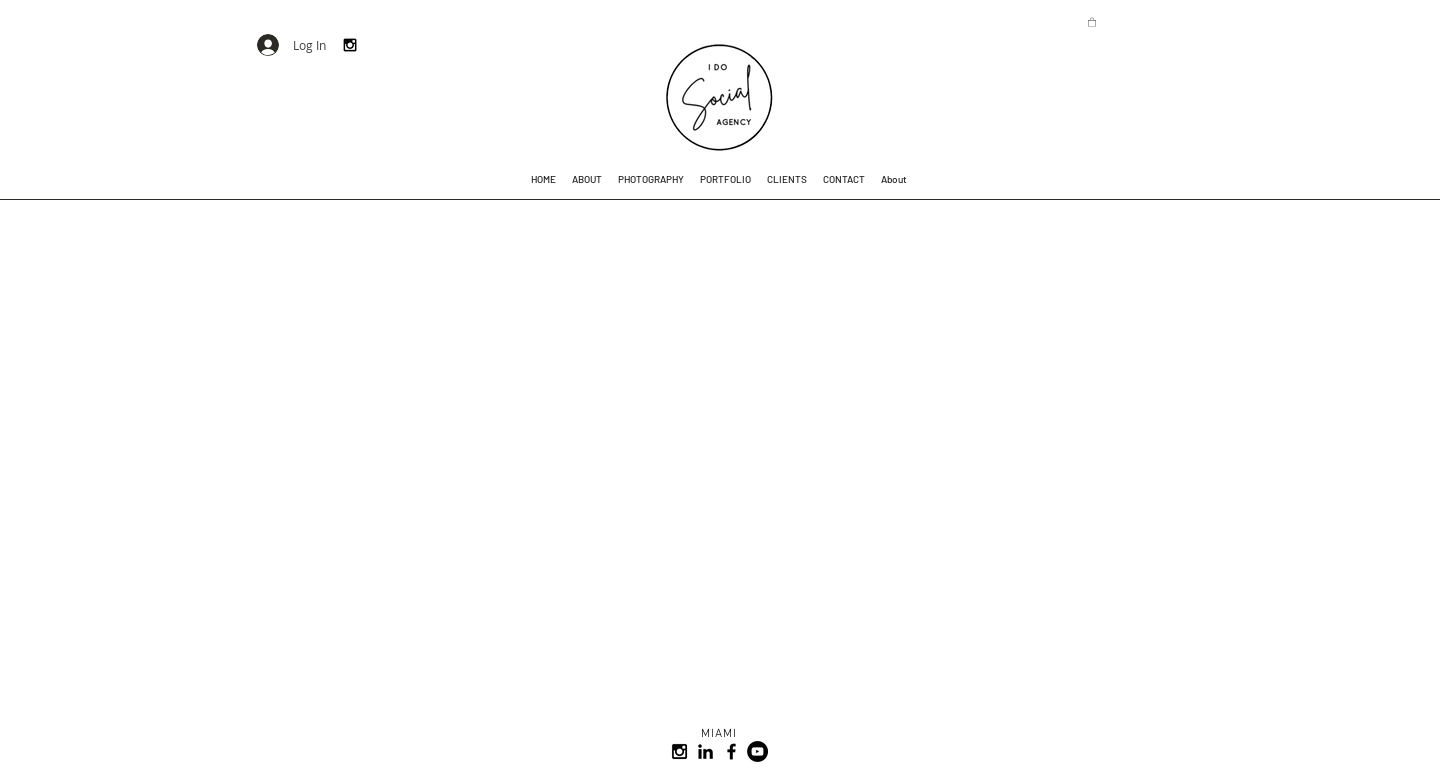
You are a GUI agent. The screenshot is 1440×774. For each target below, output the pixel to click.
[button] (1092, 22)
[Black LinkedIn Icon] (705, 751)
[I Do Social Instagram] (350, 45)
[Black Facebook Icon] (731, 751)
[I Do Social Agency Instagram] (679, 751)
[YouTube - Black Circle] (757, 751)
